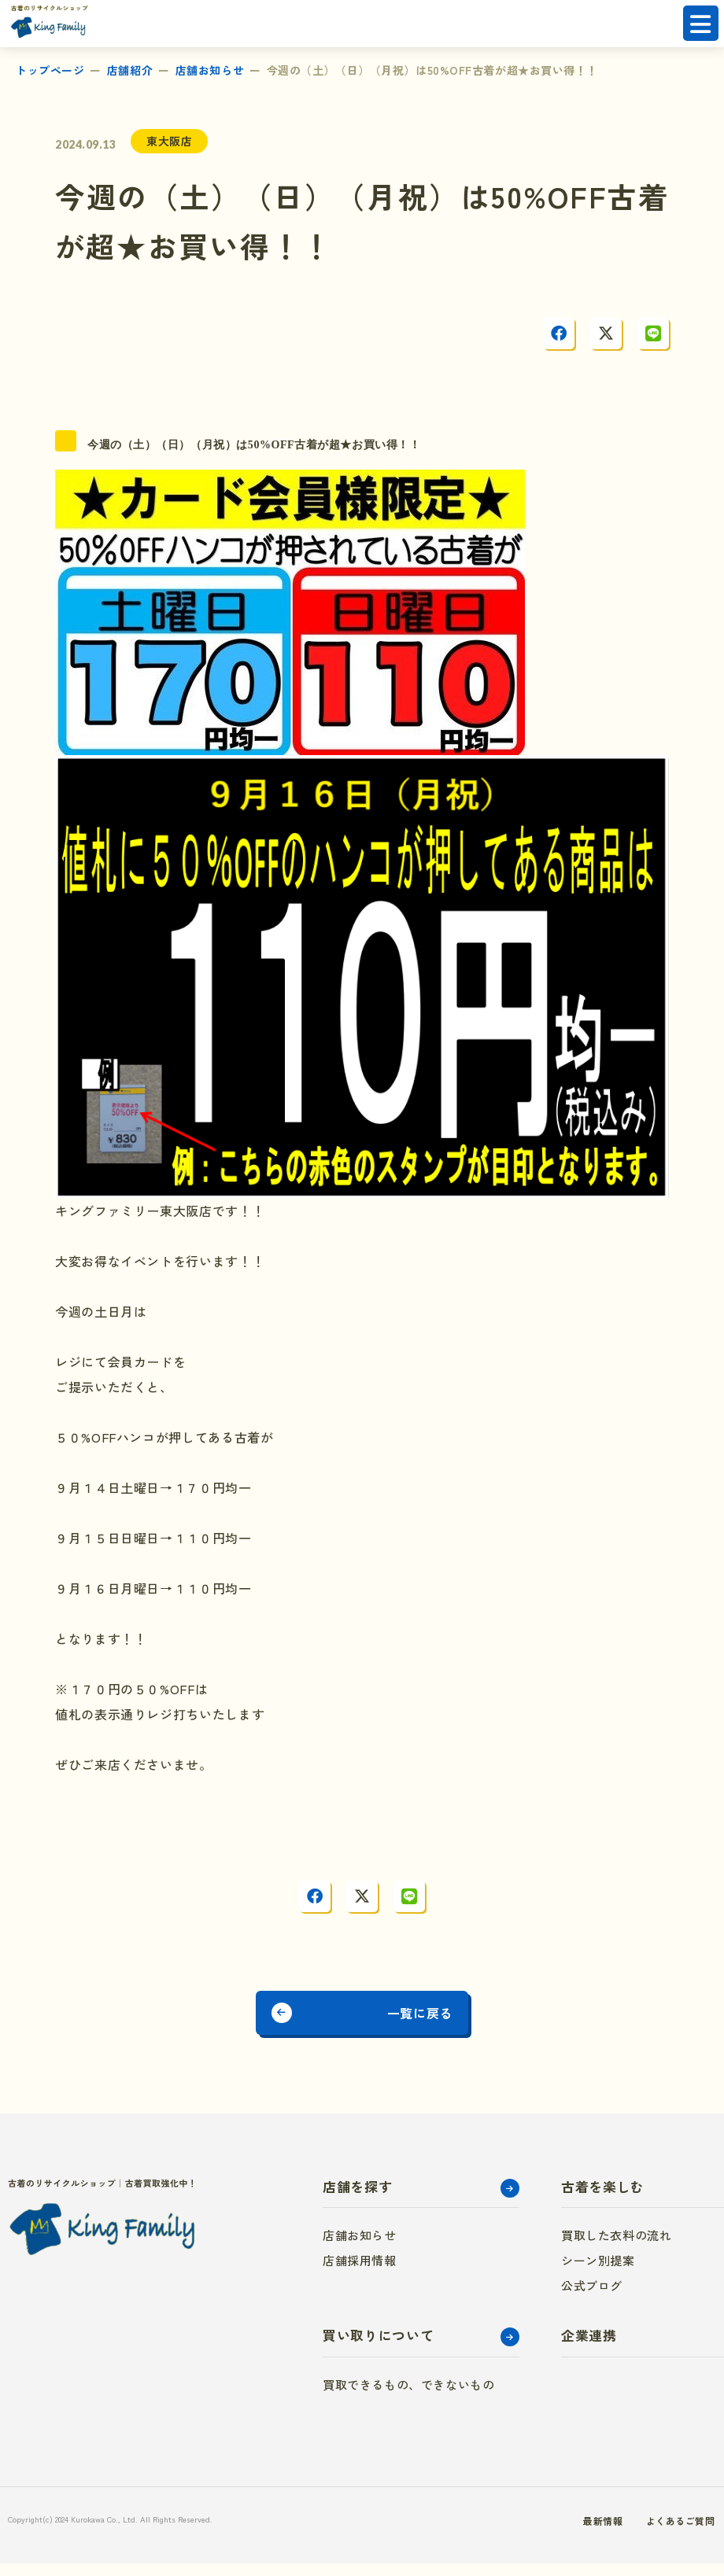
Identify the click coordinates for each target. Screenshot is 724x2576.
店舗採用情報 (360, 2273)
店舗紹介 (130, 70)
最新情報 (555, 2533)
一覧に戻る (443, 2019)
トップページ (50, 70)
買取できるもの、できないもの (408, 2397)
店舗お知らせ (209, 70)
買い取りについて (378, 2347)
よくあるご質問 (642, 2533)
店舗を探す (357, 2199)
